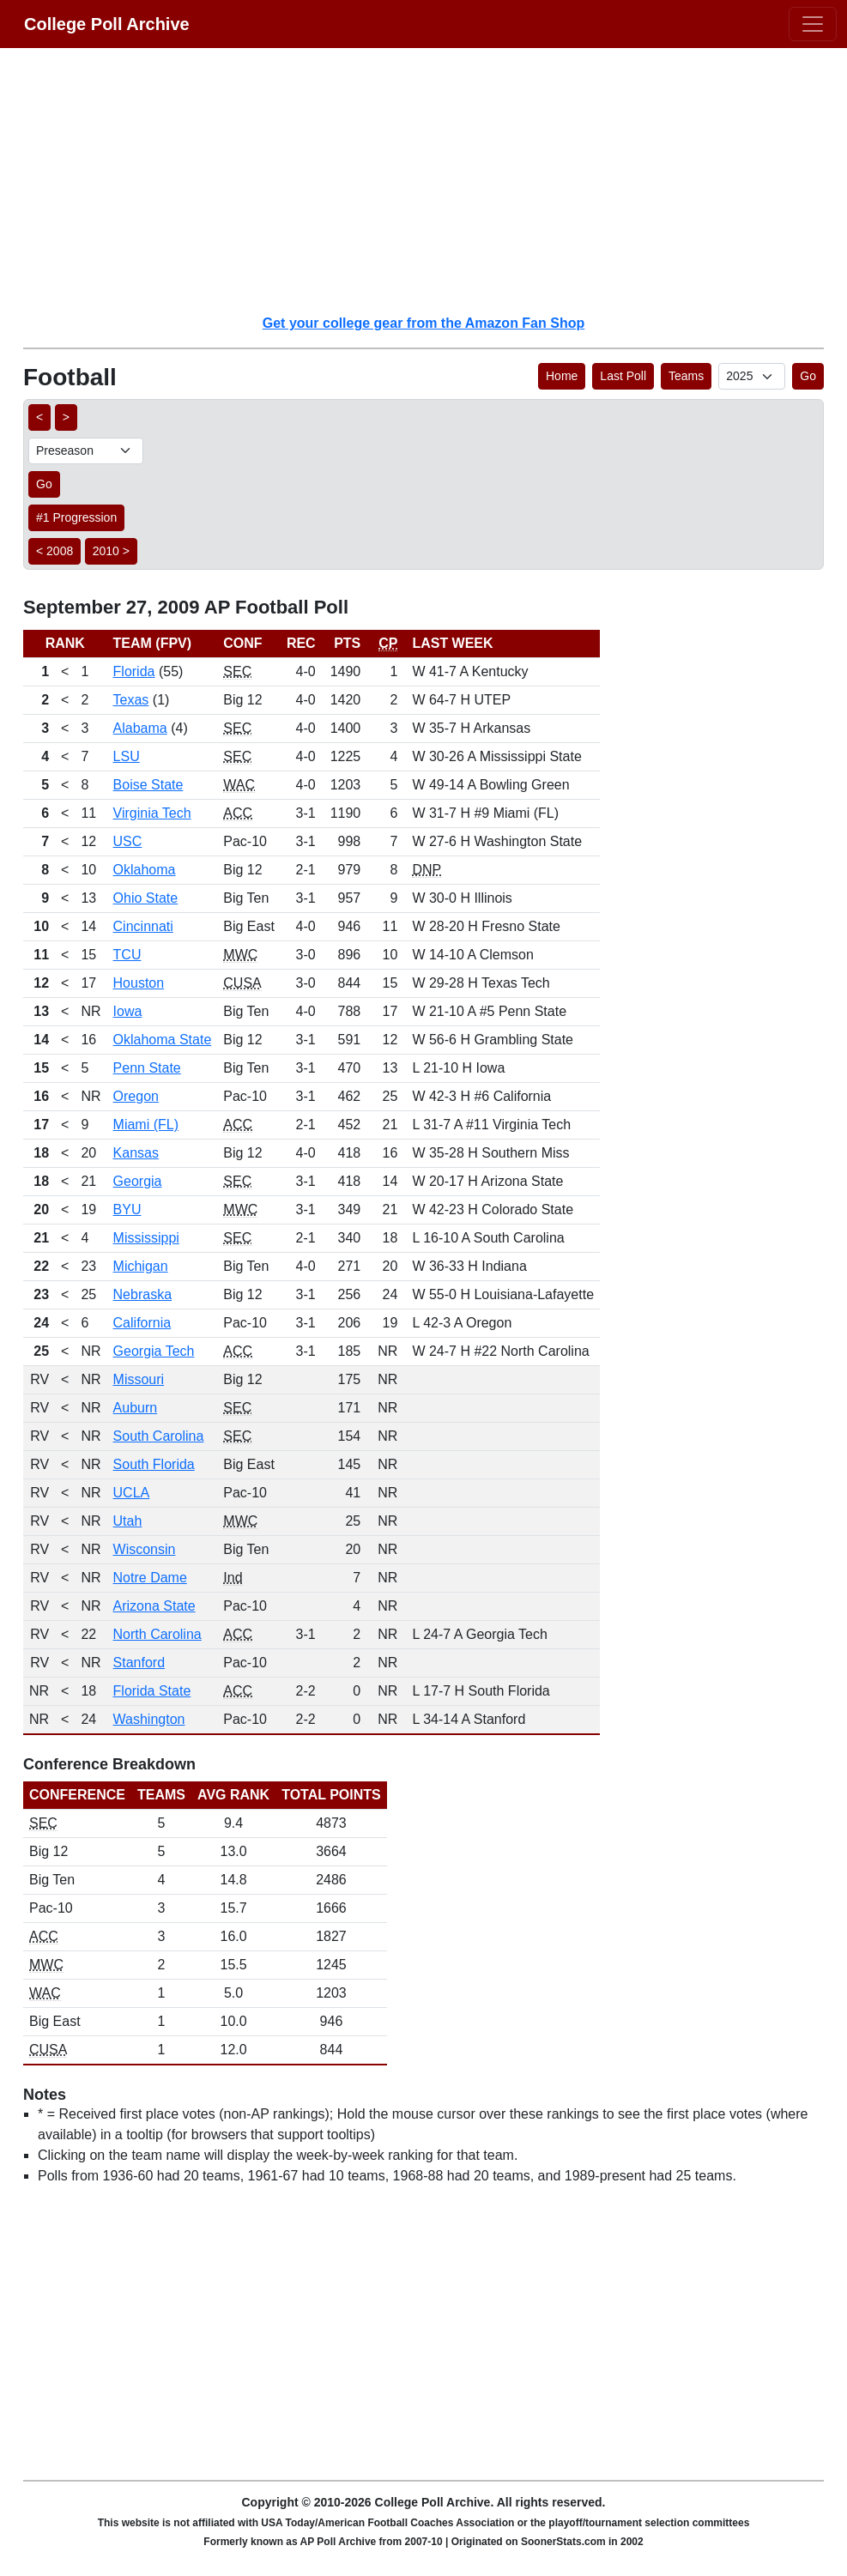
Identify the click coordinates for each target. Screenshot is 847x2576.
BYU (127, 1209)
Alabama (140, 728)
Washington (149, 1719)
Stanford (139, 1662)
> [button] (66, 417)
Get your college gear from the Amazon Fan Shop (423, 323)
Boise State (148, 784)
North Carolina (157, 1634)
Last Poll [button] (623, 376)
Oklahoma (144, 869)
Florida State (152, 1691)
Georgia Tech (154, 1351)
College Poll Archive (107, 24)
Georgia (137, 1181)
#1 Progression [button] (76, 517)
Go (808, 376)
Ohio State (145, 898)
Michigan (140, 1266)
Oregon (136, 1096)
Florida (134, 671)
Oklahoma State (162, 1039)
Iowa (127, 1011)
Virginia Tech (152, 813)
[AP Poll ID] (751, 376)
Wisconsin (144, 1549)
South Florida (154, 1464)
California (142, 1322)
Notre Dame (150, 1577)
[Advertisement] (433, 180)
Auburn (135, 1407)
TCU (127, 954)
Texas (131, 699)
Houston (139, 983)
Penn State (147, 1068)
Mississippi (146, 1238)
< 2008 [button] (54, 551)
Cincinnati (143, 926)
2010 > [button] (111, 551)
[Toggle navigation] (813, 24)
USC (127, 841)
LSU (126, 756)
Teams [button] (686, 376)
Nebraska (142, 1294)
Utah (127, 1521)
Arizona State (154, 1606)
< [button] (39, 417)
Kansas (136, 1153)
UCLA (131, 1492)
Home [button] (562, 376)
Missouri (139, 1379)
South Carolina (158, 1436)
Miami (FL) (145, 1124)
